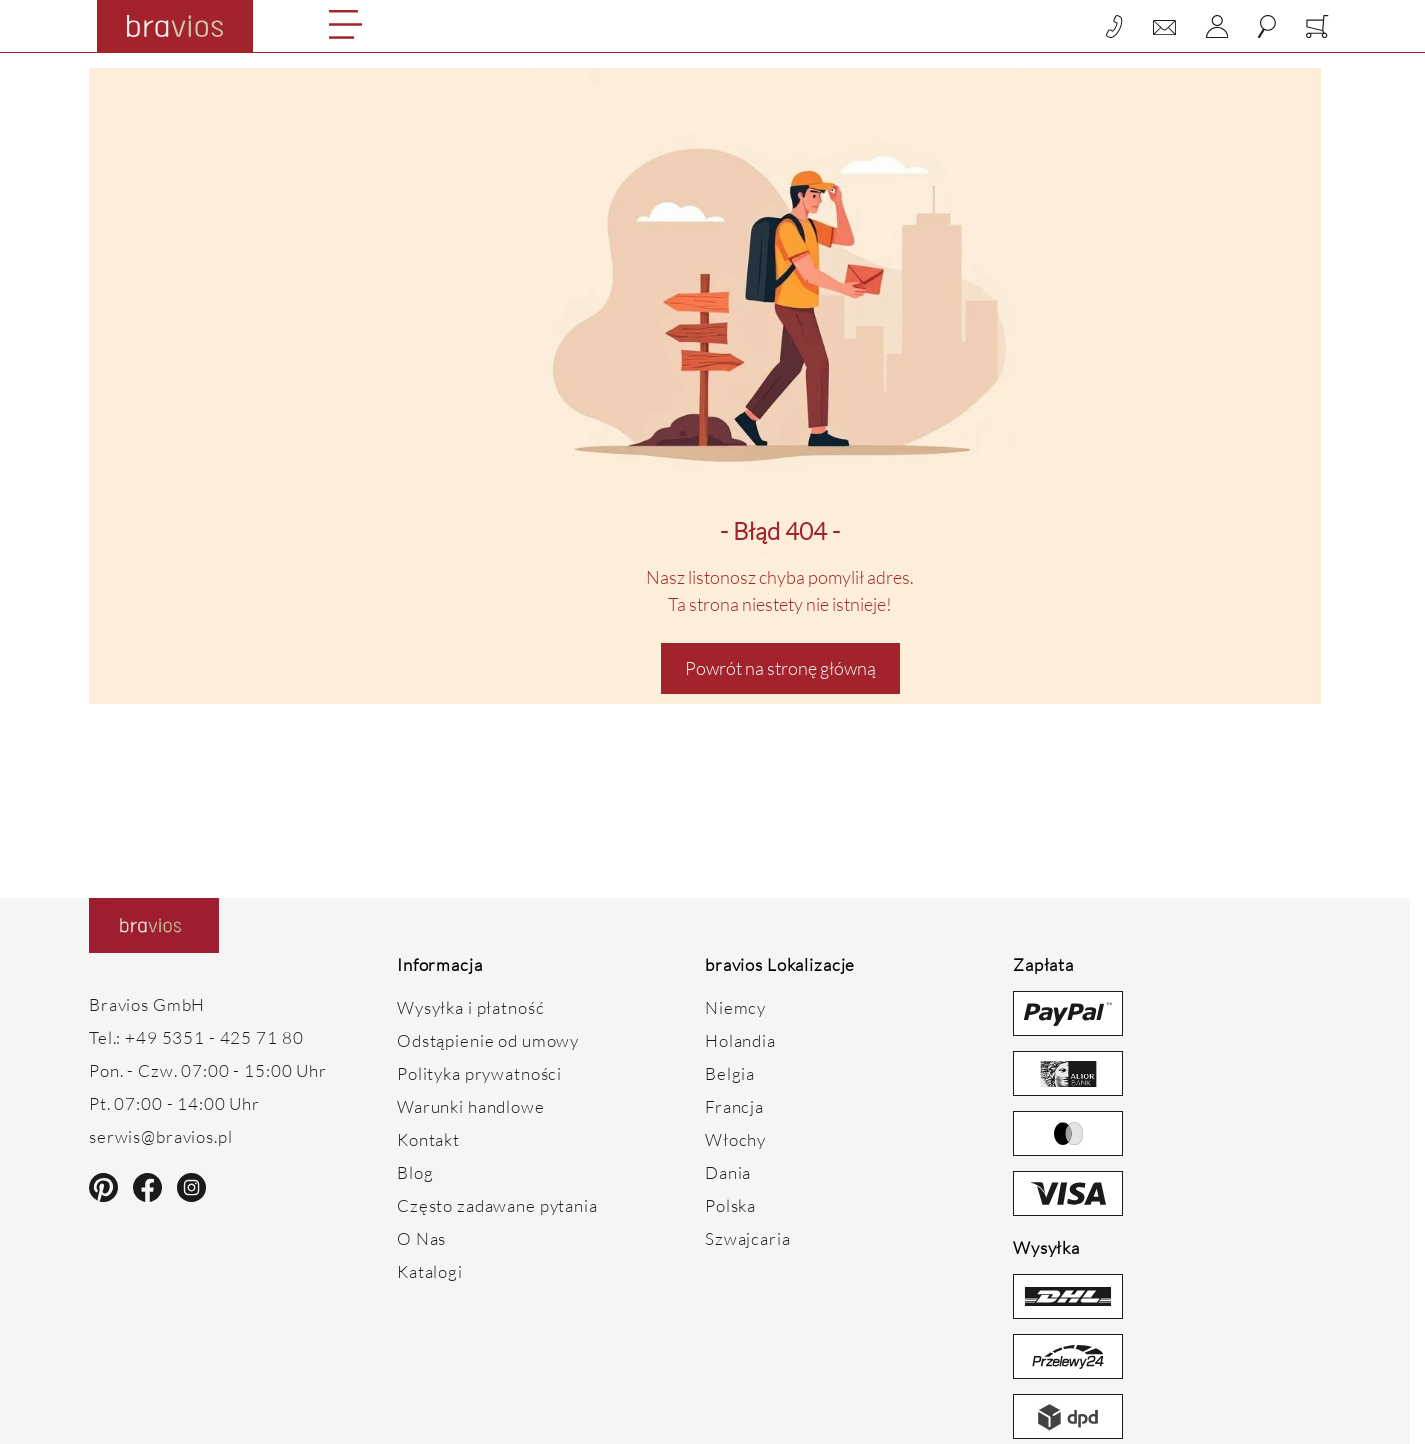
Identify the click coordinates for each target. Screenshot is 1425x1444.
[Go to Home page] (175, 26)
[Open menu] (345, 24)
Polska (730, 1205)
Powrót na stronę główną (780, 668)
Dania (728, 1172)
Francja (734, 1106)
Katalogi (430, 1271)
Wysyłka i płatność (470, 1007)
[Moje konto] (1217, 26)
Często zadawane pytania (497, 1205)
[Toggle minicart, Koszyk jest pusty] (1317, 26)
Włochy (735, 1139)
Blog (415, 1172)
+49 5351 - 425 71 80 (214, 1037)
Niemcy (735, 1007)
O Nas (421, 1238)
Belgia (730, 1073)
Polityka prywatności (479, 1073)
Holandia (740, 1040)
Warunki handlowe (471, 1106)
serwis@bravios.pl (161, 1136)
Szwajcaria (748, 1238)
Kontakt (428, 1139)
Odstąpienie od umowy (488, 1040)
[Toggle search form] (1267, 26)
